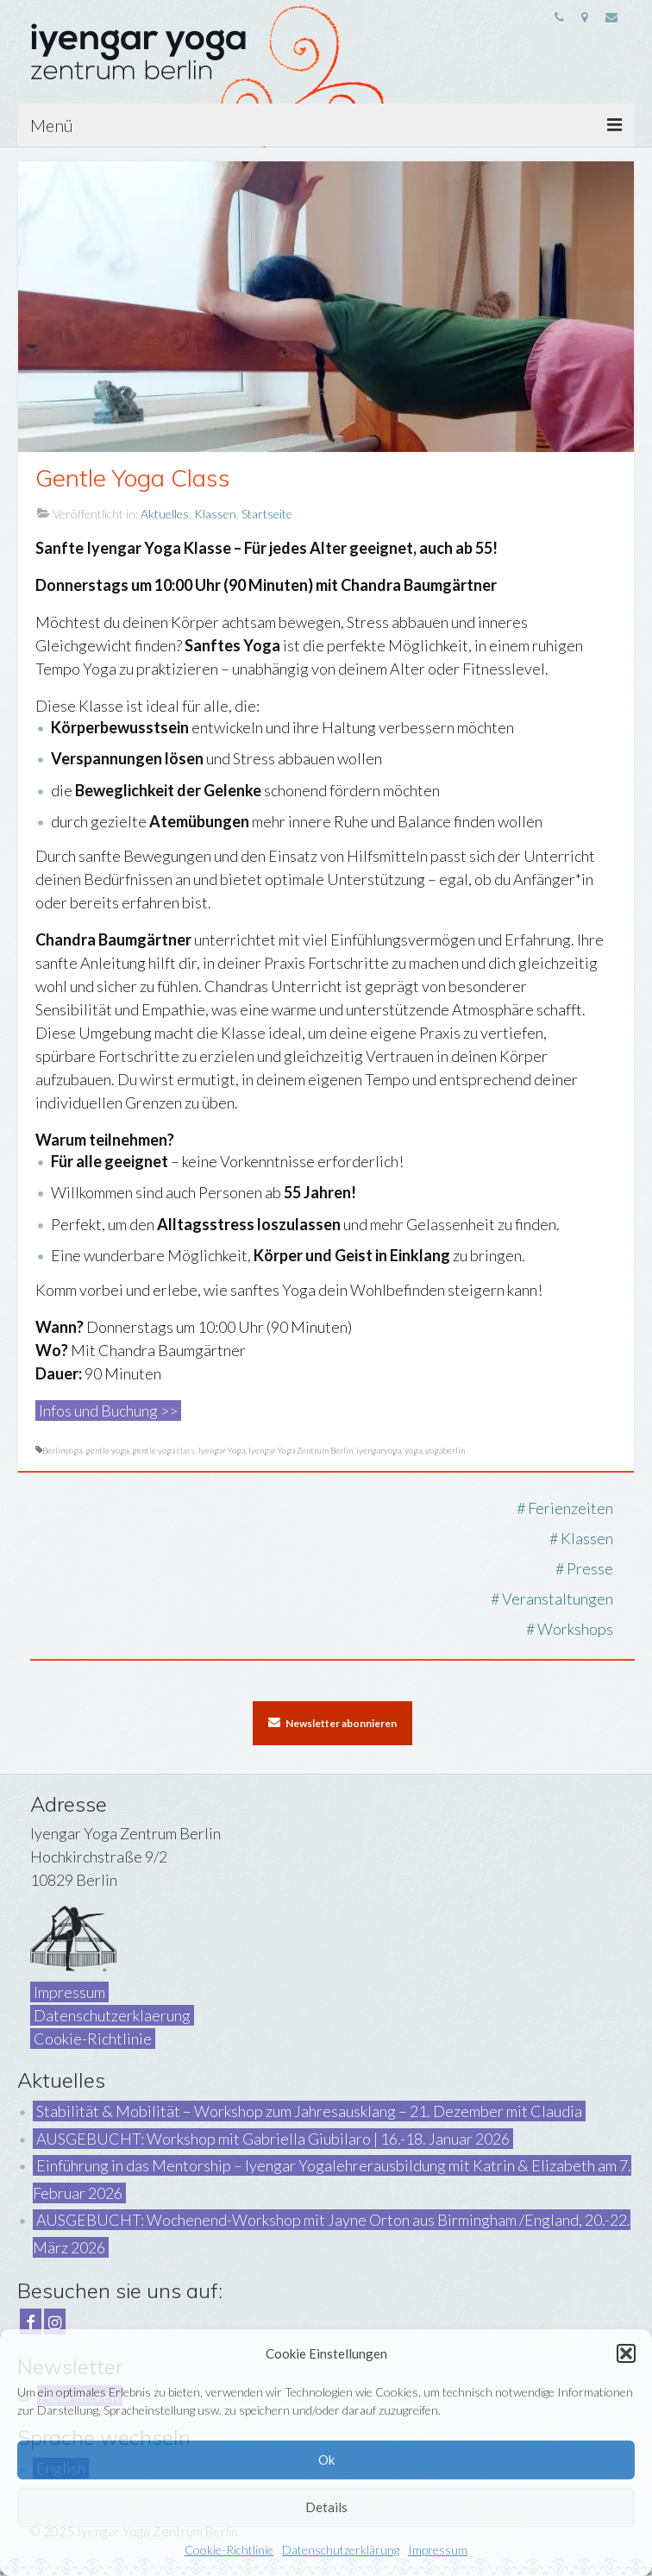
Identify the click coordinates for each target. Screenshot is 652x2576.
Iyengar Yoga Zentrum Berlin (300, 1450)
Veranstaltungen (557, 1598)
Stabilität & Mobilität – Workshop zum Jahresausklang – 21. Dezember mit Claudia (309, 2111)
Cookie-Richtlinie (229, 2549)
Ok (326, 2459)
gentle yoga (107, 1450)
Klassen (215, 513)
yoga (413, 1450)
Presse (590, 1568)
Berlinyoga (62, 1450)
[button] (626, 2353)
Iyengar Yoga (221, 1450)
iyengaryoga (378, 1450)
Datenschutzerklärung (340, 2549)
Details (326, 2507)
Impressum (437, 2549)
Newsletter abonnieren (332, 1723)
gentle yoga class (163, 1450)
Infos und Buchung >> (108, 1410)
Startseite (266, 513)
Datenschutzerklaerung (112, 2015)
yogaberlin (445, 1450)
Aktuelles (165, 513)
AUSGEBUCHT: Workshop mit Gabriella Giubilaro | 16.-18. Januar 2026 (273, 2138)
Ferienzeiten (570, 1507)
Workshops (575, 1628)
